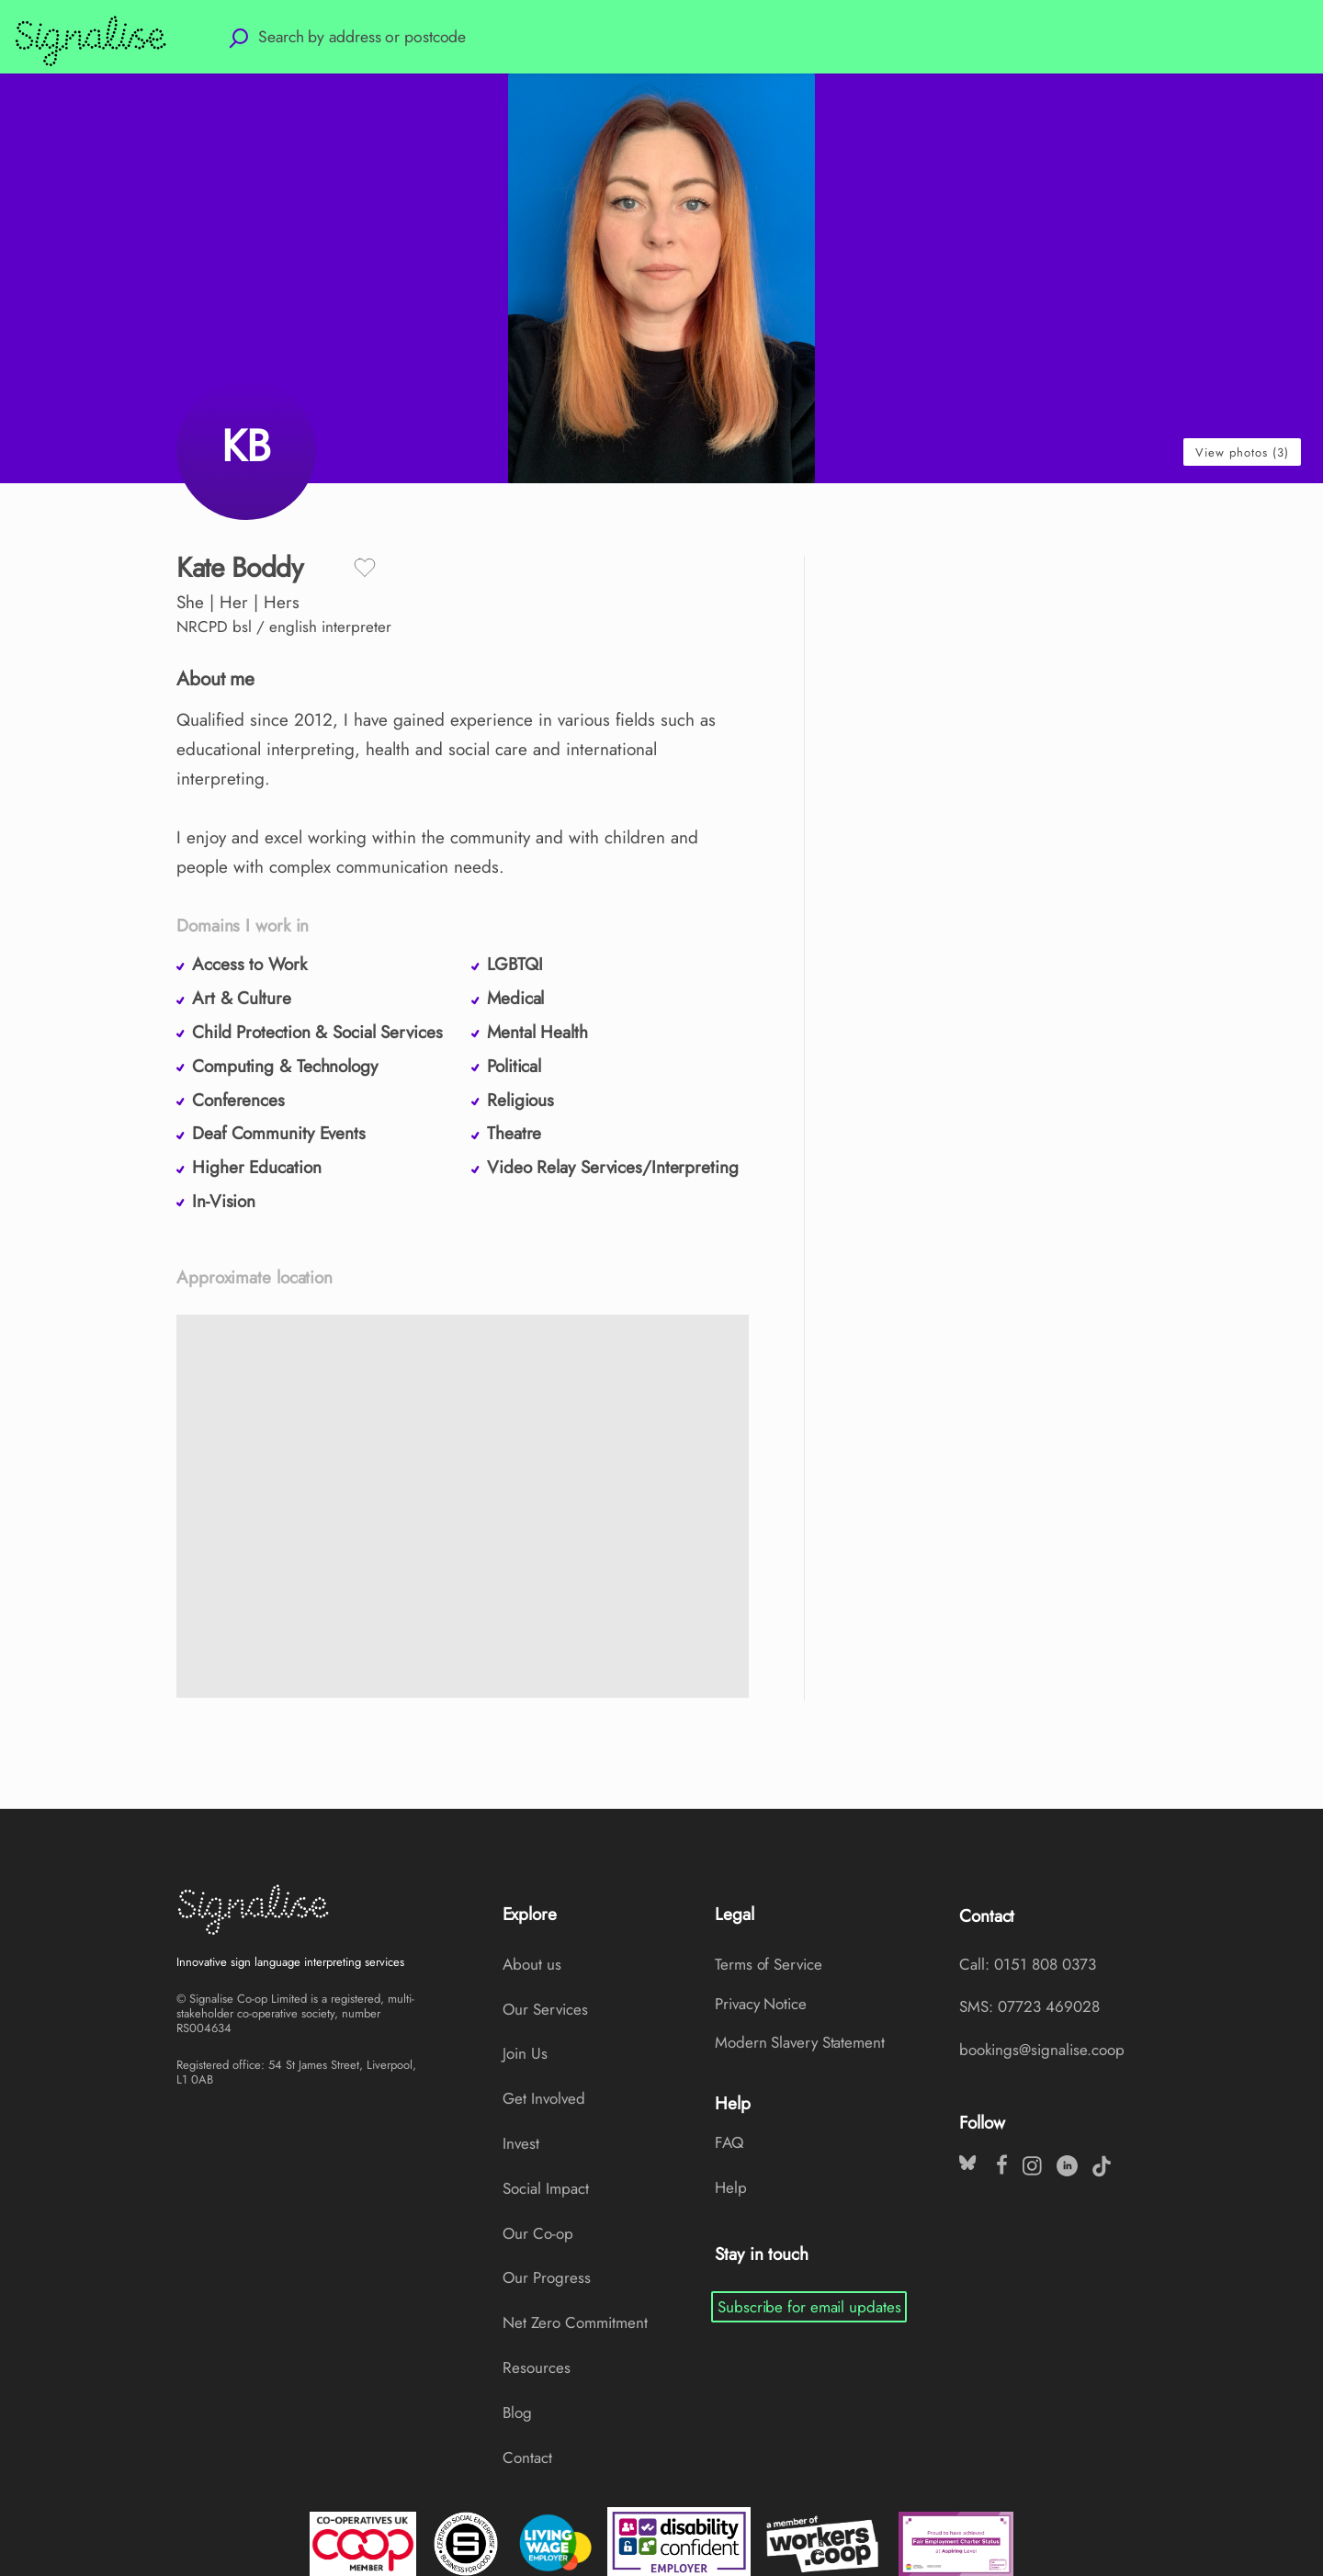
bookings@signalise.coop (1042, 2050)
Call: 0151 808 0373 (1027, 1964)
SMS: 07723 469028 (1029, 2006)
